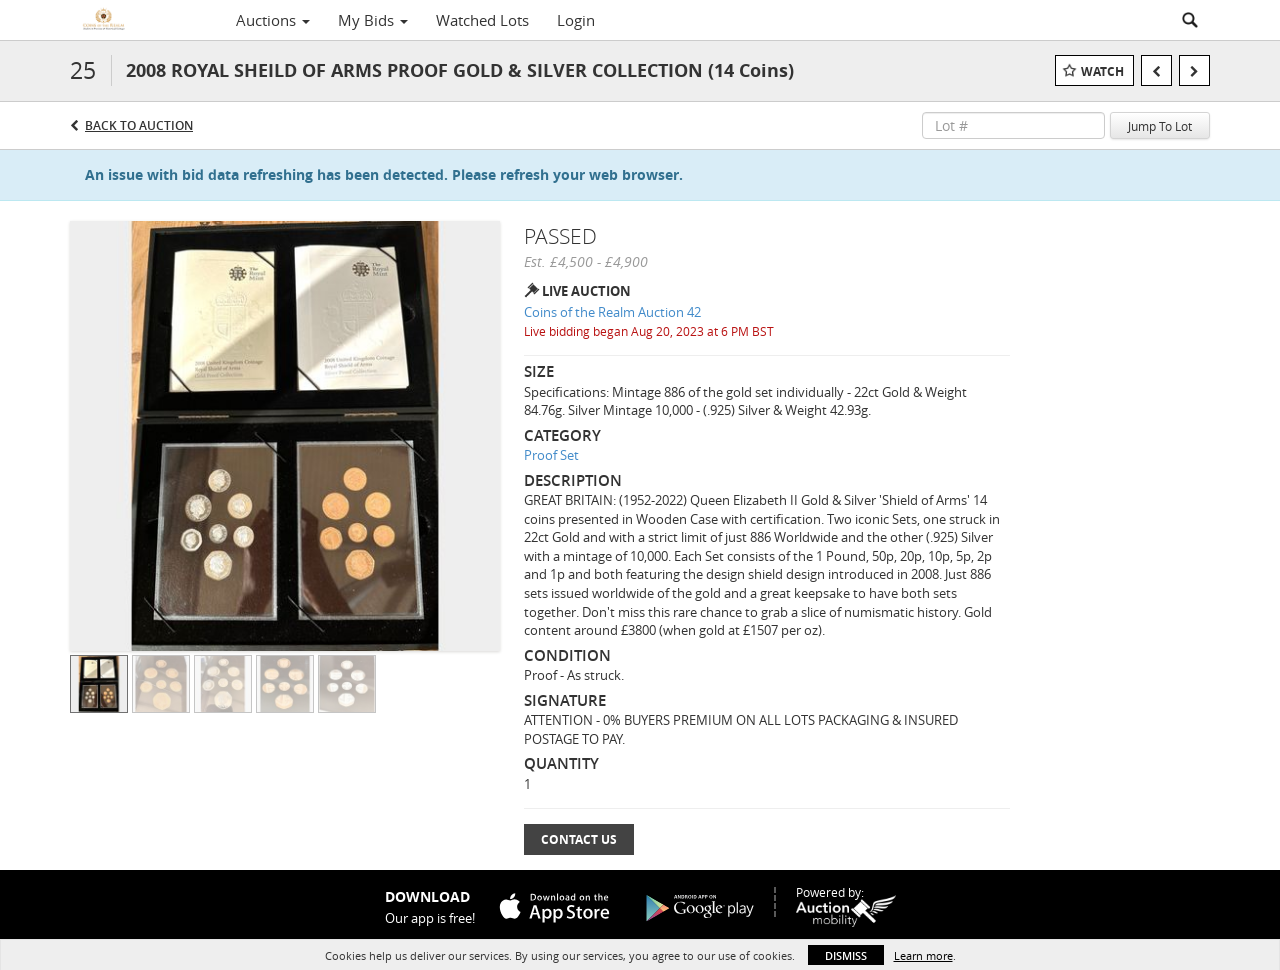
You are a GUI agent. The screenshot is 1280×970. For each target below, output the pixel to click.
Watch (1102, 71)
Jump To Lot (1160, 126)
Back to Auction (139, 125)
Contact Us (579, 839)
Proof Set (551, 455)
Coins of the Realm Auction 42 (612, 312)
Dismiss (846, 955)
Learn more (923, 955)
